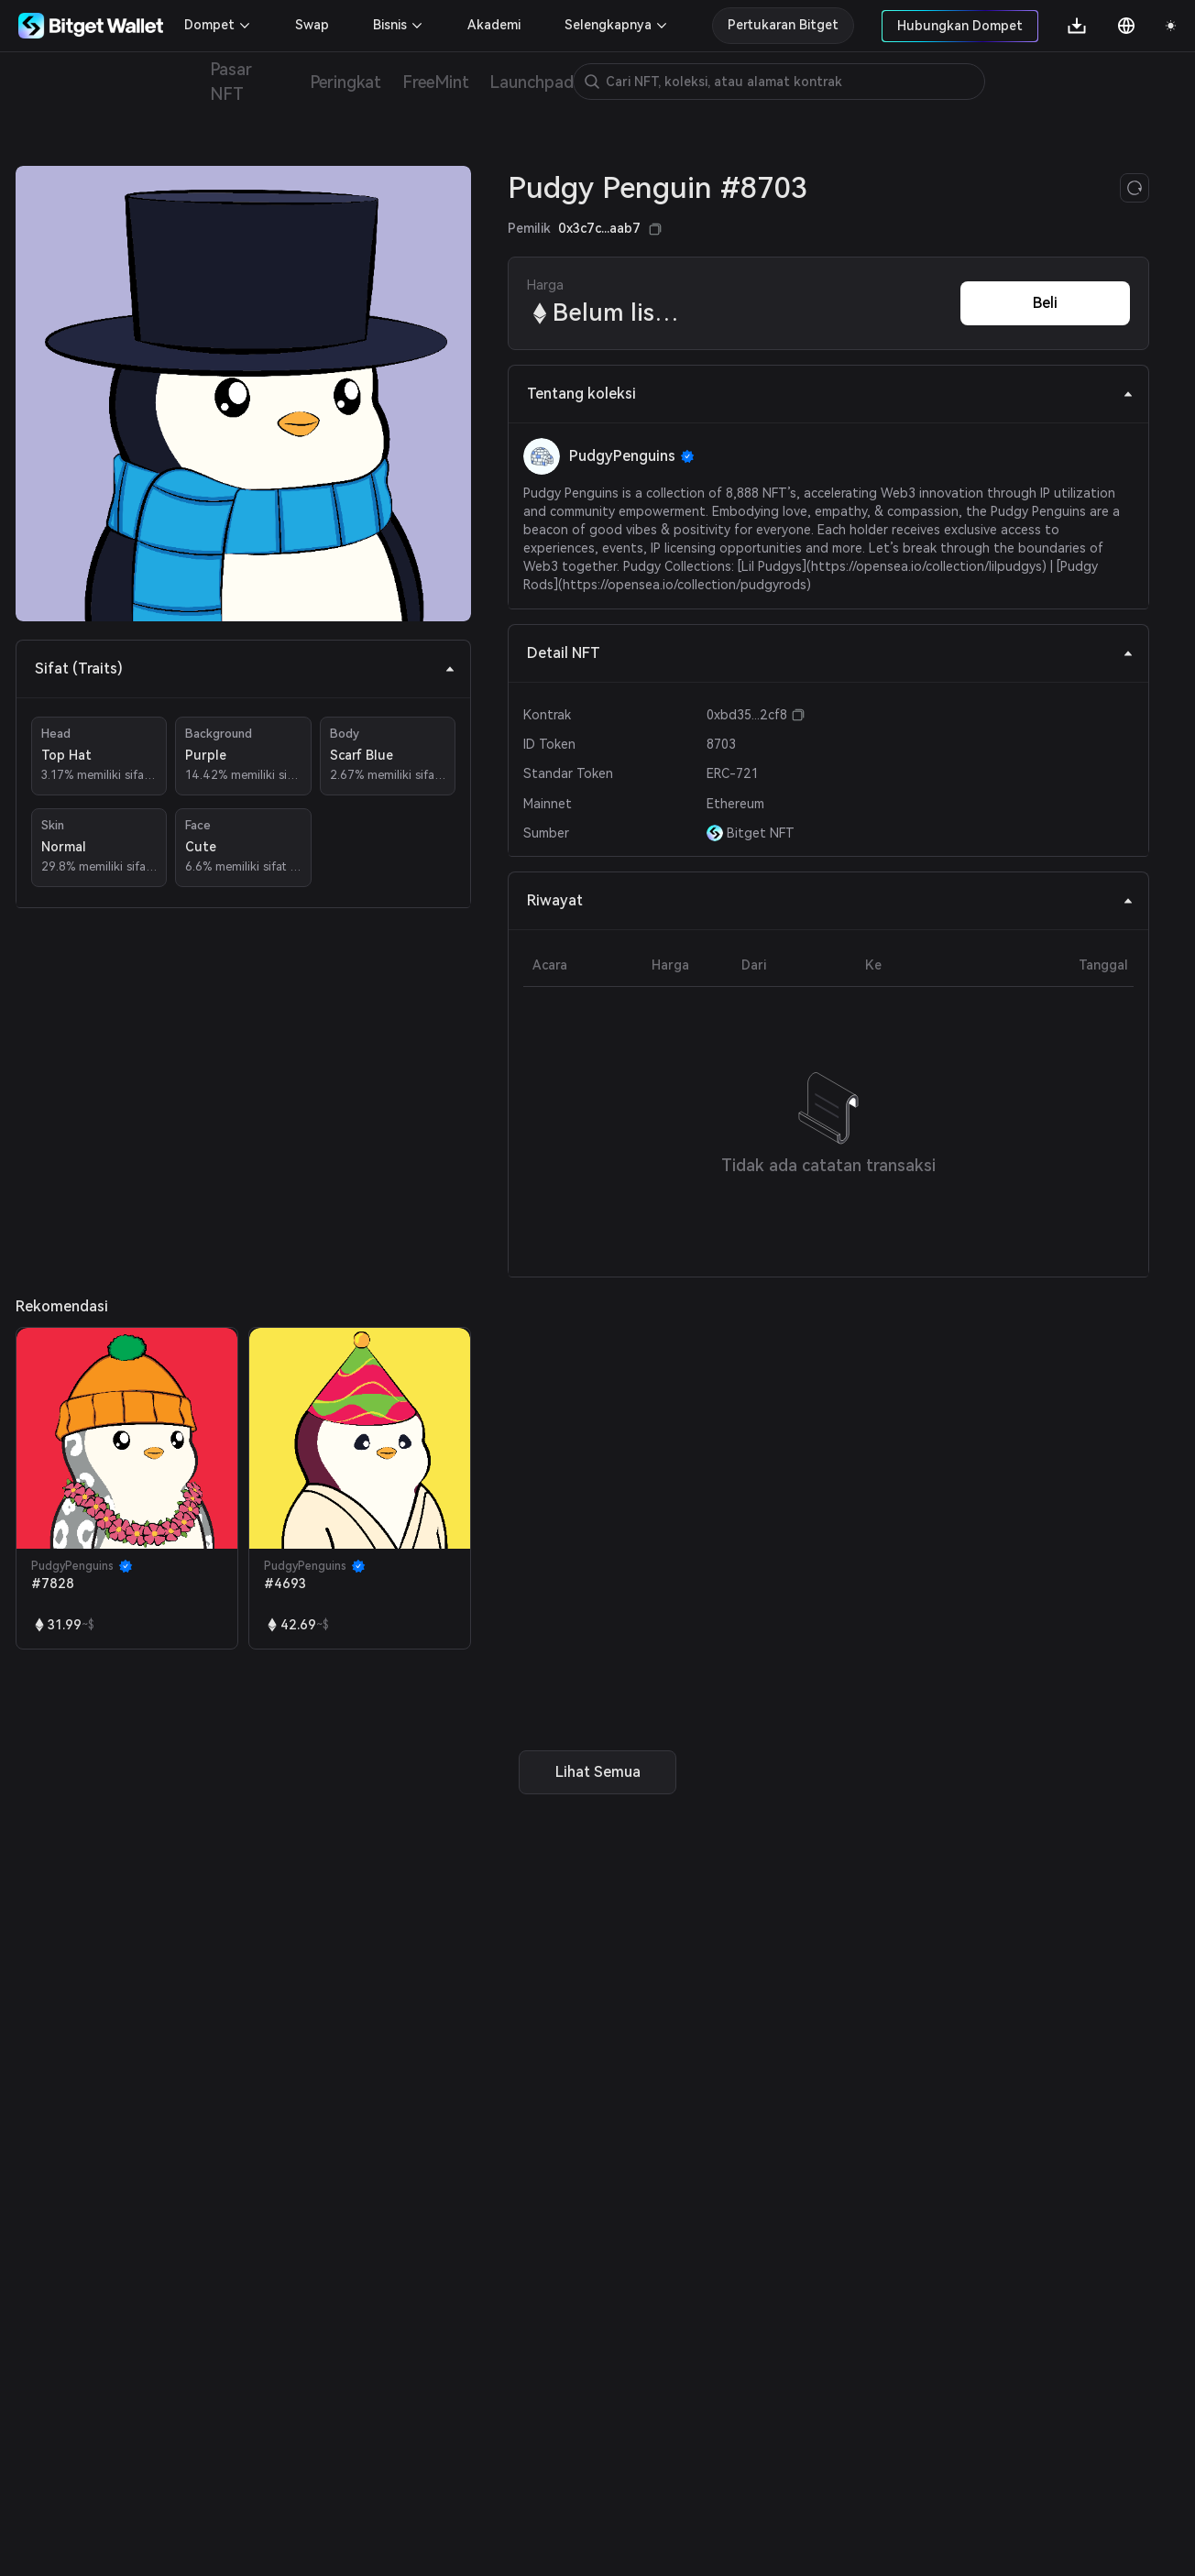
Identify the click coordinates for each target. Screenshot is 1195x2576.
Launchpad (531, 82)
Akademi (494, 24)
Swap (312, 24)
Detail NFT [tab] (830, 653)
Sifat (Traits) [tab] (245, 668)
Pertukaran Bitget (783, 24)
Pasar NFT (231, 81)
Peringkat (345, 82)
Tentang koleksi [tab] (830, 393)
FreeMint (434, 82)
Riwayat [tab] (830, 900)
